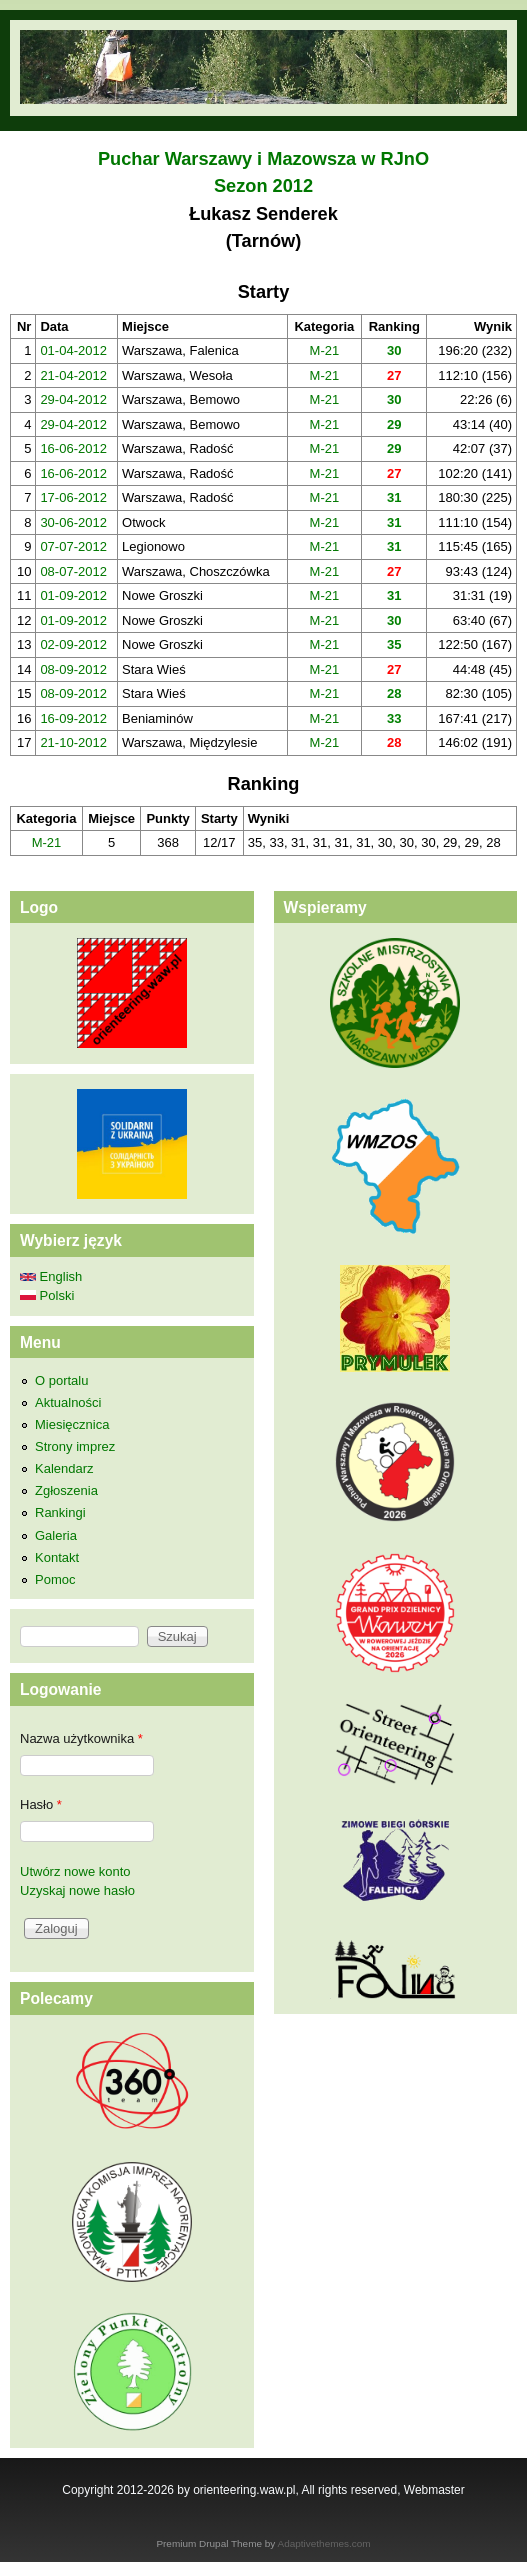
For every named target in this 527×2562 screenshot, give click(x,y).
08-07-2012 (73, 571)
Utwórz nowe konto (75, 1871)
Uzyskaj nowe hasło (77, 1890)
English (51, 1276)
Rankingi (60, 1512)
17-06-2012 (73, 497)
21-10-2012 (73, 742)
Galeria (56, 1535)
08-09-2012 (73, 669)
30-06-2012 (73, 522)
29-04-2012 (73, 399)
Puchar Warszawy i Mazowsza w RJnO (263, 159)
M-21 (325, 350)
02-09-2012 (73, 644)
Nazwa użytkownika (81, 1738)
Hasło (41, 1804)
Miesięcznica (72, 1424)
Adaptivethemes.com (324, 2543)
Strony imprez (75, 1446)
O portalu (61, 1380)
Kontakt (57, 1557)
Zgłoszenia (66, 1490)
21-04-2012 (73, 375)
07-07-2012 (73, 546)
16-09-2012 (73, 718)
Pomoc (55, 1579)
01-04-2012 (73, 350)
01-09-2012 (73, 595)
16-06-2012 (73, 448)
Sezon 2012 (263, 186)
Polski (47, 1295)
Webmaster (434, 2490)
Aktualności (68, 1402)
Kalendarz (64, 1468)
